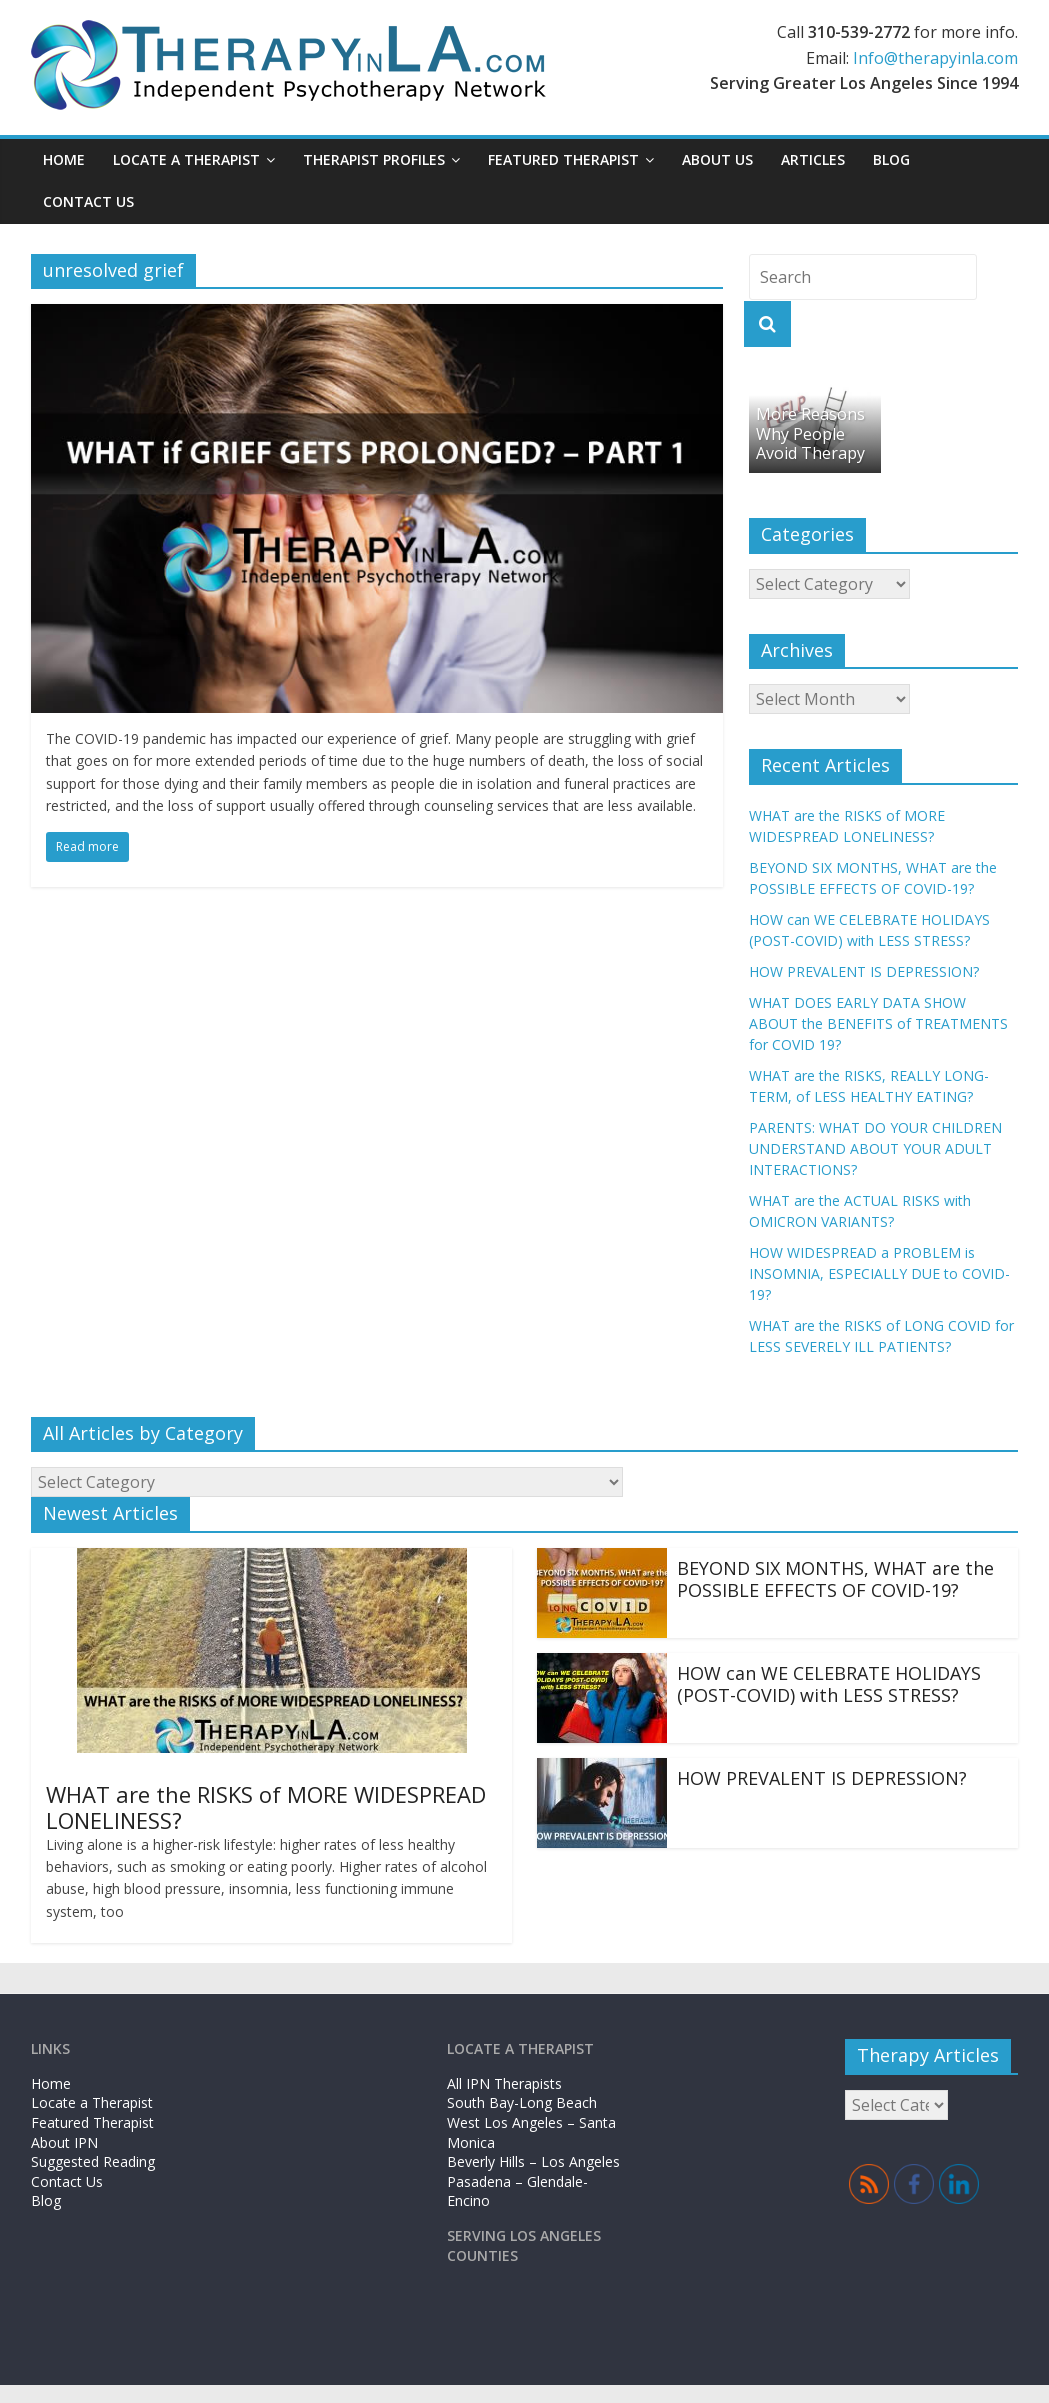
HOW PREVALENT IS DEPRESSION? (864, 971)
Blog (891, 159)
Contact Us (88, 201)
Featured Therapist (563, 159)
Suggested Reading (93, 2161)
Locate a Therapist (186, 159)
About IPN (64, 2142)
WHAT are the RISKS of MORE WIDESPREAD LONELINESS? (266, 1807)
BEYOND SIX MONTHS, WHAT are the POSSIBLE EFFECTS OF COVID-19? (835, 1579)
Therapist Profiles (374, 159)
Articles (813, 159)
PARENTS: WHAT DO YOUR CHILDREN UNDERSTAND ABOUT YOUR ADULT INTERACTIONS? (875, 1148)
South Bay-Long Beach (522, 2102)
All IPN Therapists (504, 2083)
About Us (717, 159)
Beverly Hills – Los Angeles (533, 2161)
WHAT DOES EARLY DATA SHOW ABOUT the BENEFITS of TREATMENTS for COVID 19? (878, 1023)
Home (64, 159)
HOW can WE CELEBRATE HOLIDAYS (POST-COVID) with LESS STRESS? (829, 1684)
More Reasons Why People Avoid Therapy (810, 433)
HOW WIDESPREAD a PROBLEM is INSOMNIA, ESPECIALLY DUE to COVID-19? (879, 1273)
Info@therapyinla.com (935, 58)
